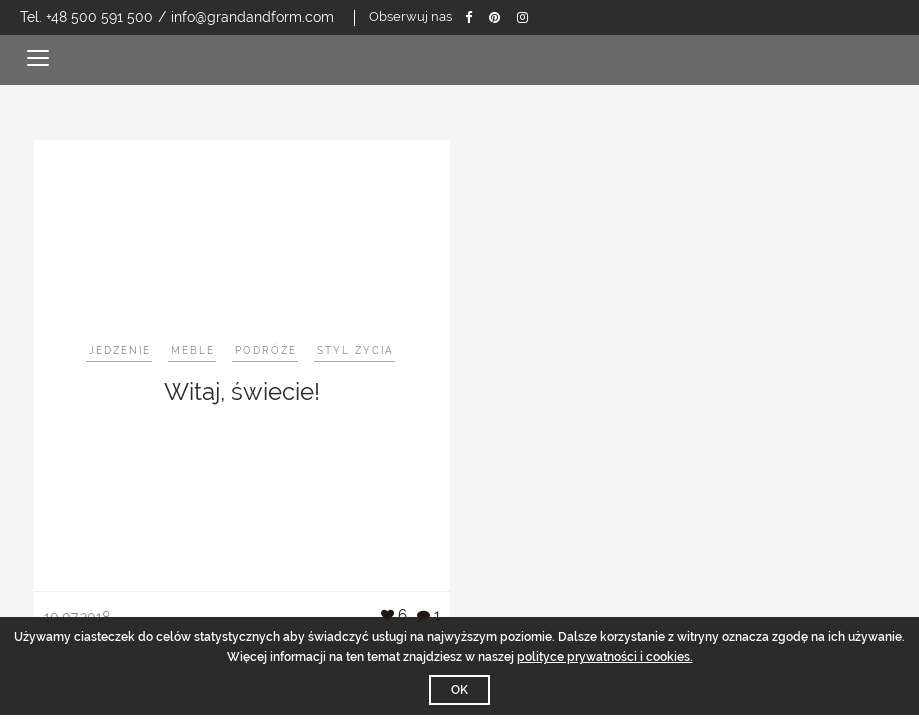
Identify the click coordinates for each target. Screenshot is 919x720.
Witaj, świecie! (242, 391)
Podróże (266, 350)
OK (459, 690)
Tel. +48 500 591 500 (86, 17)
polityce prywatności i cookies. (605, 657)
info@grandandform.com (252, 17)
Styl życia (355, 350)
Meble (193, 350)
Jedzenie (120, 350)
